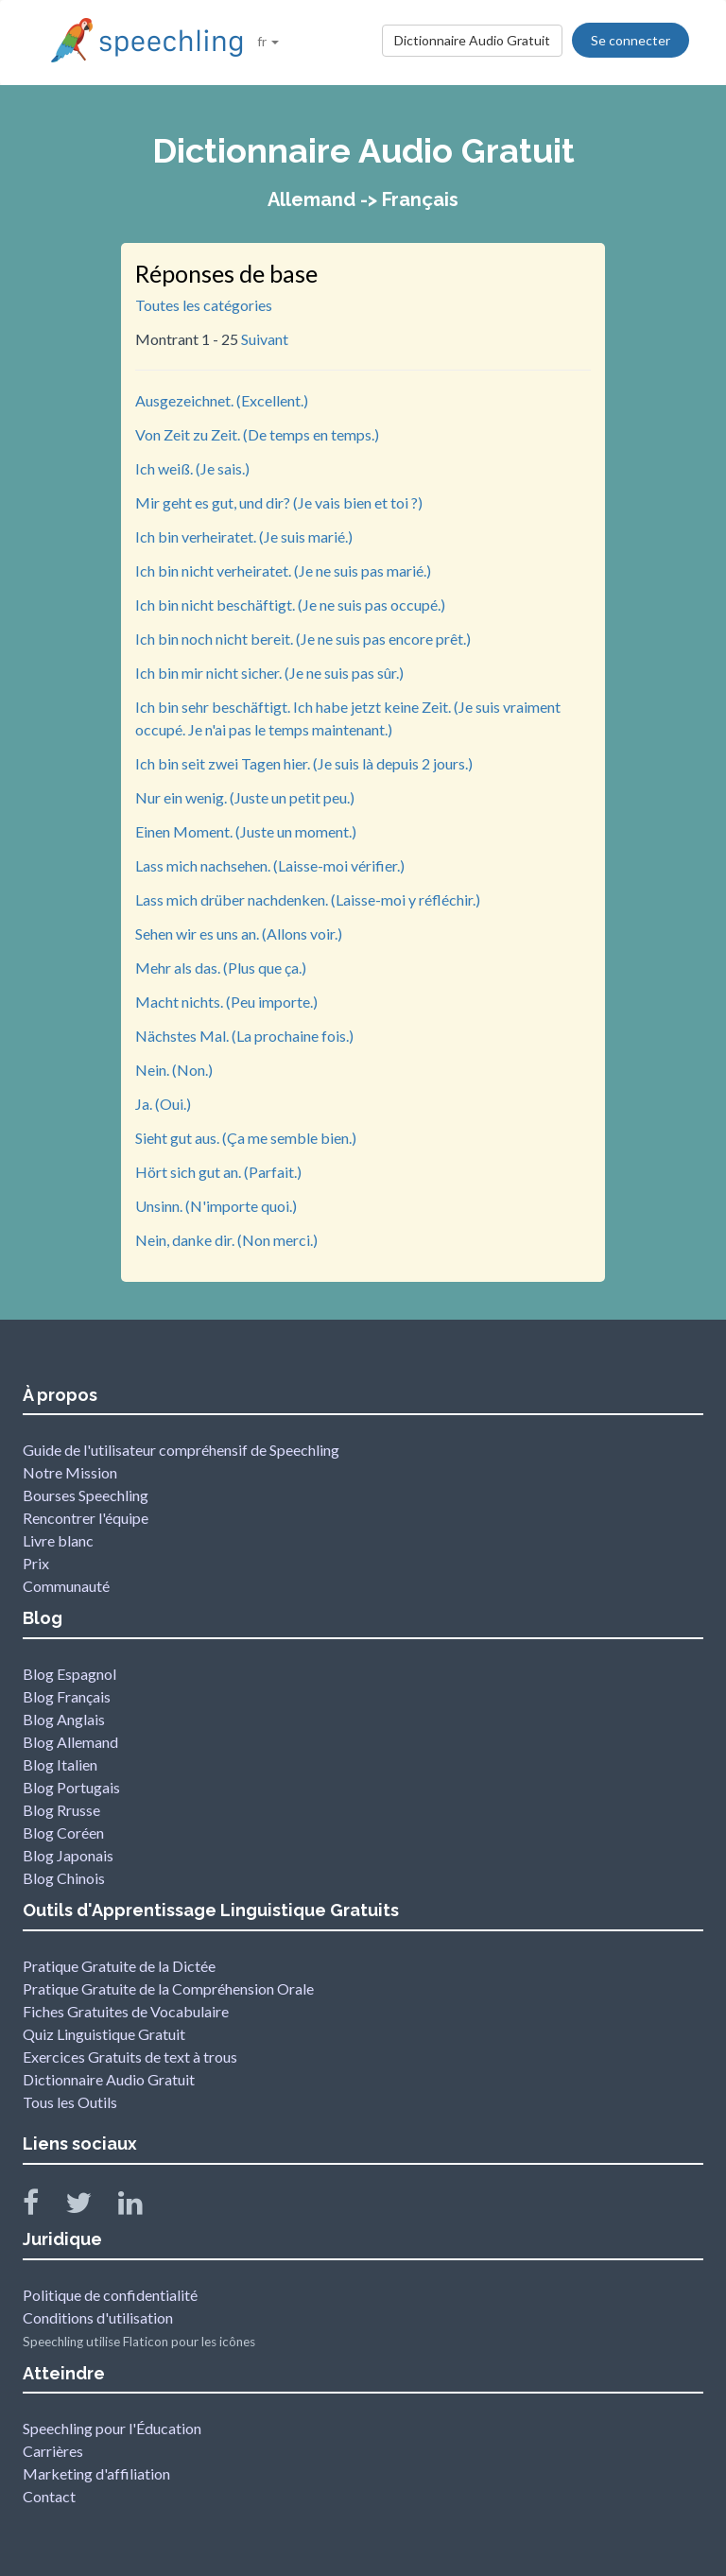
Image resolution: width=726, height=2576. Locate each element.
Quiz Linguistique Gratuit (104, 2034)
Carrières (53, 2451)
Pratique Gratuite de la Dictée (119, 1966)
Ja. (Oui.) (163, 1104)
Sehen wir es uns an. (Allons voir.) (238, 933)
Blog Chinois (64, 1878)
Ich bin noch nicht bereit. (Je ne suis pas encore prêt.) (303, 639)
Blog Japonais (68, 1855)
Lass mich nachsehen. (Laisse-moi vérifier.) (270, 865)
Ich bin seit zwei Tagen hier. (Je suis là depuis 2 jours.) (304, 763)
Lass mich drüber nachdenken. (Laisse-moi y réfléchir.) (307, 899)
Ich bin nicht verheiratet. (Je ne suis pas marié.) (283, 570)
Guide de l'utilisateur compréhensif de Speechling (181, 1450)
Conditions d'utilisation (98, 2317)
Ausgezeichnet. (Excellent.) (221, 400)
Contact (49, 2496)
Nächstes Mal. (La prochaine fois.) (244, 1036)
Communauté (66, 1586)
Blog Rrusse (61, 1810)
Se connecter (630, 40)
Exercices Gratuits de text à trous (130, 2057)
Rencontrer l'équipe (85, 1518)
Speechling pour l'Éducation (112, 2428)
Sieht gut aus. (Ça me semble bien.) (245, 1138)
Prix (36, 1563)
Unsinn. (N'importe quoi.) (216, 1206)
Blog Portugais (71, 1787)
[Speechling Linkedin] (142, 2207)
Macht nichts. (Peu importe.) (226, 1002)
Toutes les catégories (203, 305)
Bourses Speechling (85, 1495)
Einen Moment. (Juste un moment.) (245, 831)
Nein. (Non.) (174, 1070)
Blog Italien (60, 1764)
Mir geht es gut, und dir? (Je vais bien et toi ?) (279, 502)
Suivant (264, 339)
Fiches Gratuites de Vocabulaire (126, 2011)
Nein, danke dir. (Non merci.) (226, 1240)
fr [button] (268, 41)
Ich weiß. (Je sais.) (192, 468)
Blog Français (67, 1696)
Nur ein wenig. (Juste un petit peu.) (244, 797)
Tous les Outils (70, 2102)
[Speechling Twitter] (90, 2207)
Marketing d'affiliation (96, 2473)
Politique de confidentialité (110, 2295)
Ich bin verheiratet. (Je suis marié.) (244, 536)
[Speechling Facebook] (42, 2207)
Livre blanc (58, 1540)
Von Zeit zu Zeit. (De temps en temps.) (257, 434)
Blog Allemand (70, 1742)
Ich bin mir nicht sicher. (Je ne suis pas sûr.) (269, 673)
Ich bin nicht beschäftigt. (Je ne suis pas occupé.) (290, 605)
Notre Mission (70, 1472)
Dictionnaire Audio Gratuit (472, 40)
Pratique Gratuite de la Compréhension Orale (168, 1988)
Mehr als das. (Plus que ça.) (220, 968)
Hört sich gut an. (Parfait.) (218, 1172)
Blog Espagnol (69, 1674)
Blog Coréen (63, 1832)
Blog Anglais (64, 1719)
